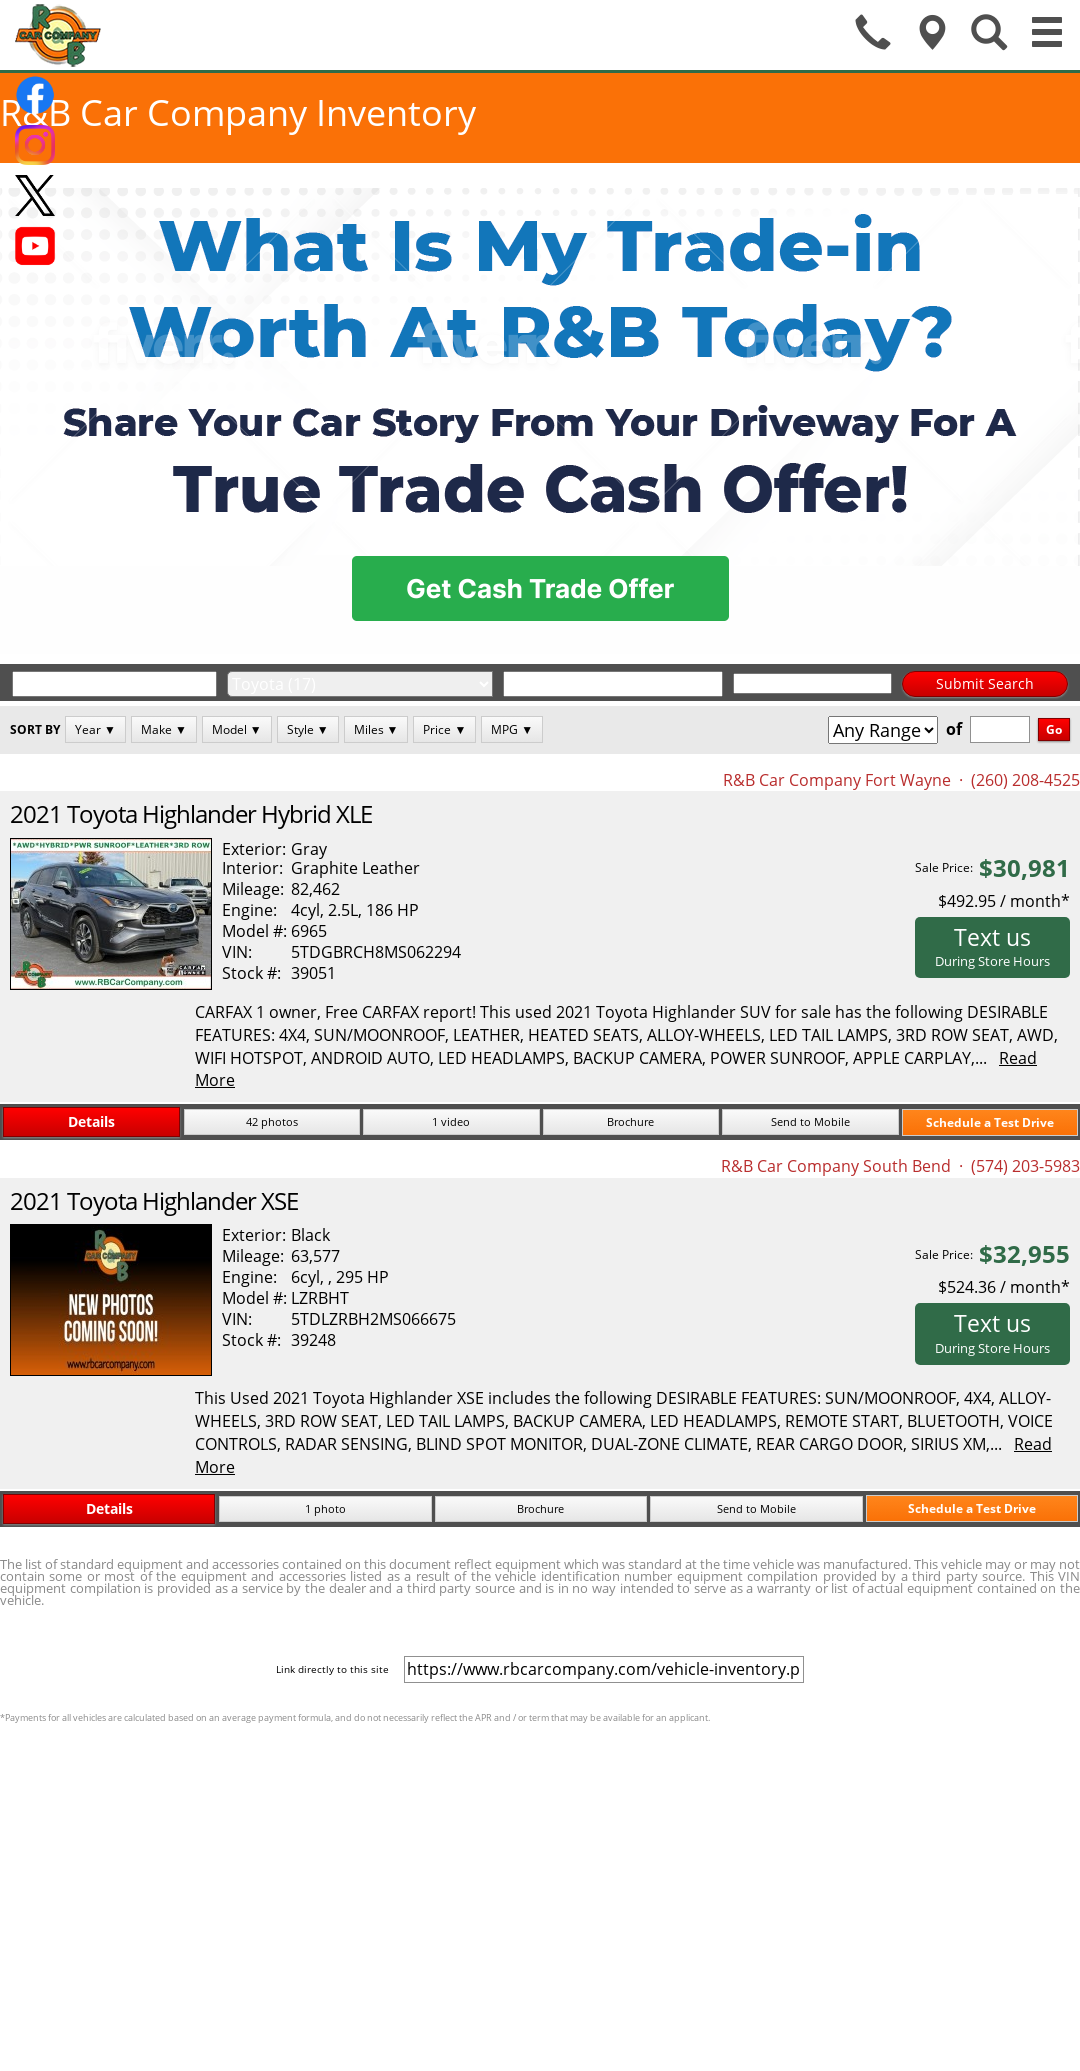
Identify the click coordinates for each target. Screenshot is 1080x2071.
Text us (992, 946)
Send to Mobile (810, 1121)
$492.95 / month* (1004, 901)
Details (91, 1121)
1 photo (325, 1508)
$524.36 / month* (1004, 1287)
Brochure (630, 1121)
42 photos (272, 1121)
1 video (451, 1121)
